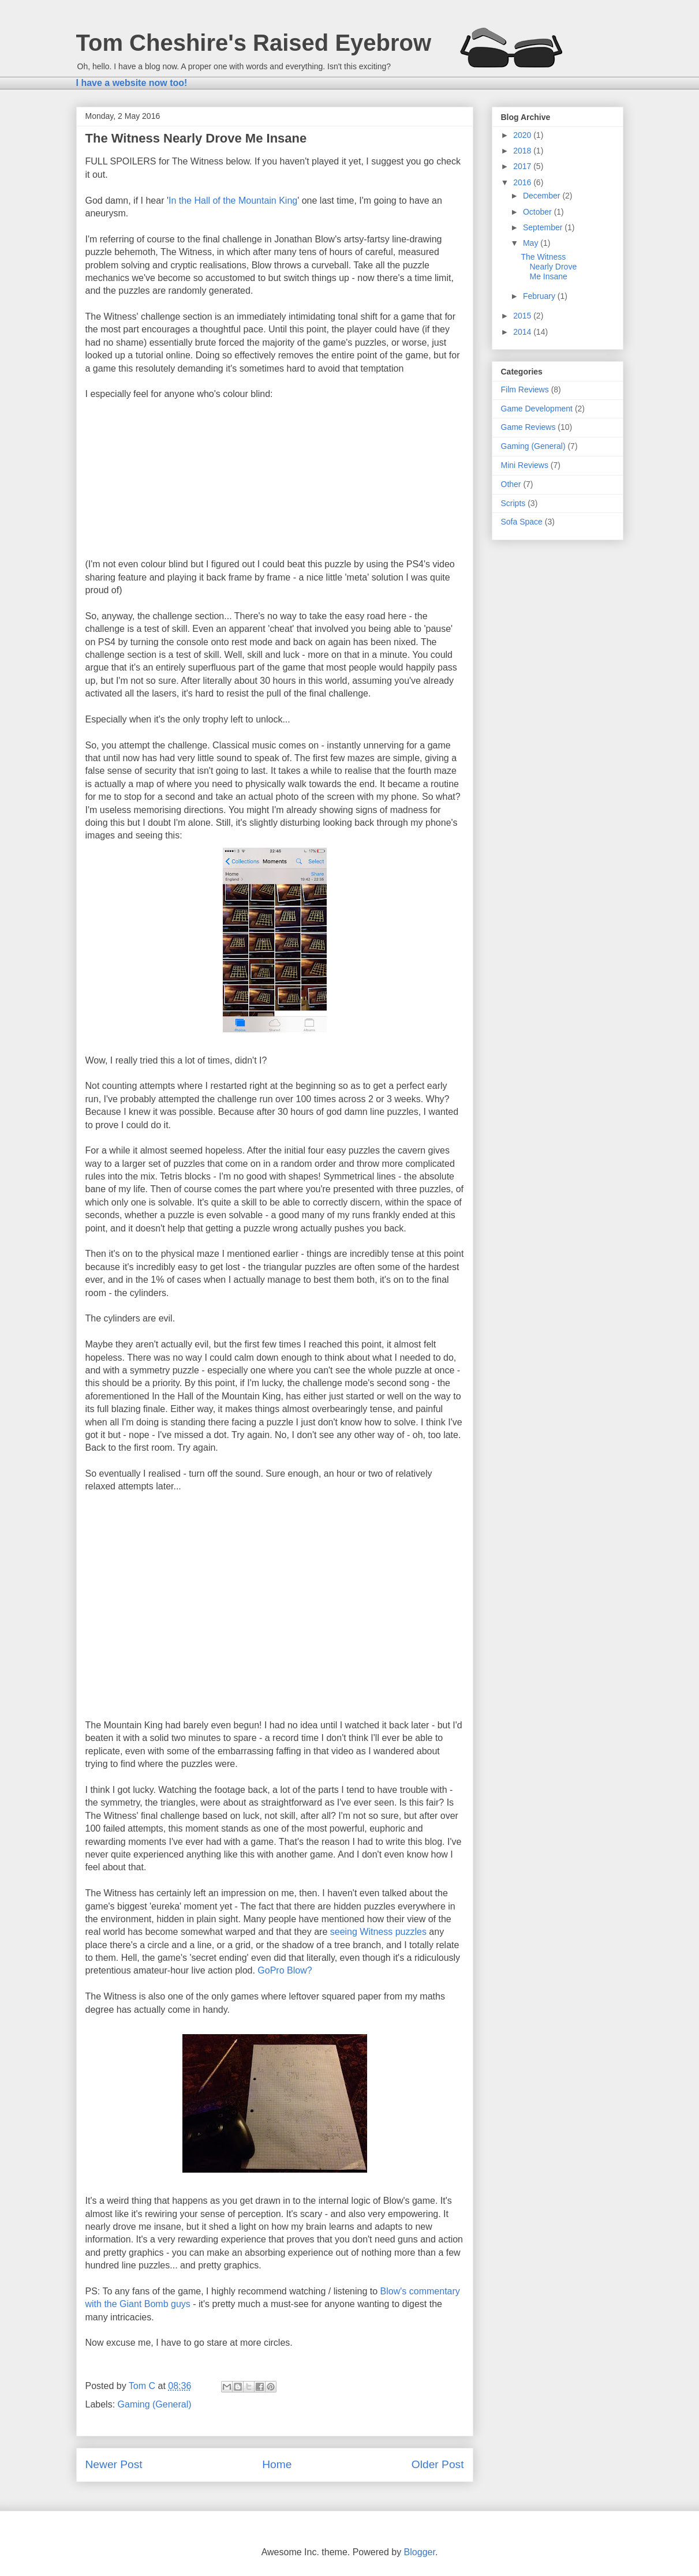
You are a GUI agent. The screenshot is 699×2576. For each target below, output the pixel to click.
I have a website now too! (132, 83)
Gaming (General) (155, 2404)
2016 (523, 182)
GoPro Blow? (284, 1970)
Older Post (438, 2464)
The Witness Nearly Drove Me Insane (549, 266)
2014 (523, 331)
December (542, 195)
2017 (523, 166)
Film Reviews (525, 389)
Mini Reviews (524, 465)
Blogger (419, 2552)
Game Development (537, 408)
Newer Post (114, 2464)
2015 (523, 315)
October (538, 211)
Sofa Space (522, 521)
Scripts (513, 503)
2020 (523, 135)
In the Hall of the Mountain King (233, 200)
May (531, 243)
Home (276, 2464)
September (544, 227)
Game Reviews (528, 427)
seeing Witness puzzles (378, 1932)
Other (511, 484)
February (540, 296)
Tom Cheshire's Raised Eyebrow (254, 42)
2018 (523, 150)
